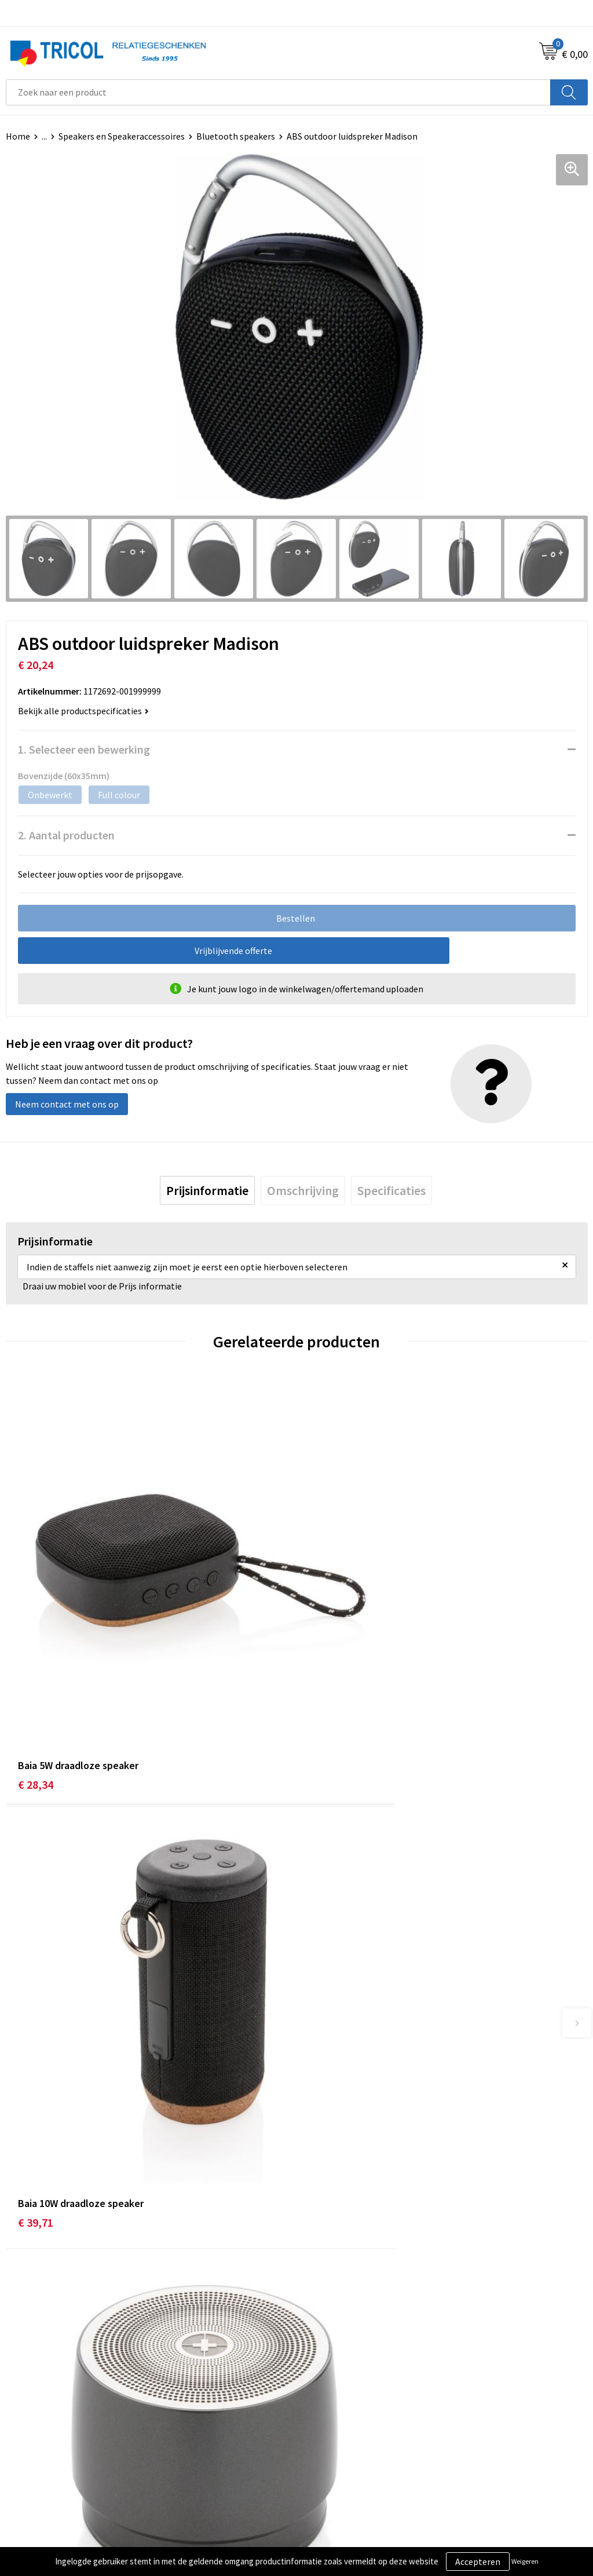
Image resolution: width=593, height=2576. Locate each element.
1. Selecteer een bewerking (84, 749)
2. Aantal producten (66, 835)
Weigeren (525, 2561)
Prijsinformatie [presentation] (207, 1190)
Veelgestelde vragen (342, 2274)
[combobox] (278, 92)
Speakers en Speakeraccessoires (121, 136)
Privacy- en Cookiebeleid (350, 2458)
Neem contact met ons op (67, 1104)
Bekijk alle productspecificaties (83, 711)
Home (18, 136)
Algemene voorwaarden (349, 2440)
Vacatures (321, 2291)
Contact (22, 2440)
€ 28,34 (35, 1685)
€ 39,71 (326, 1685)
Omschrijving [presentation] (303, 1190)
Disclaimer (323, 2476)
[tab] (207, 1190)
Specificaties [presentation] (391, 1190)
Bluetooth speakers (235, 136)
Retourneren (31, 2476)
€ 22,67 (35, 2029)
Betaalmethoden (40, 2458)
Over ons (319, 2239)
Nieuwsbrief (326, 2256)
